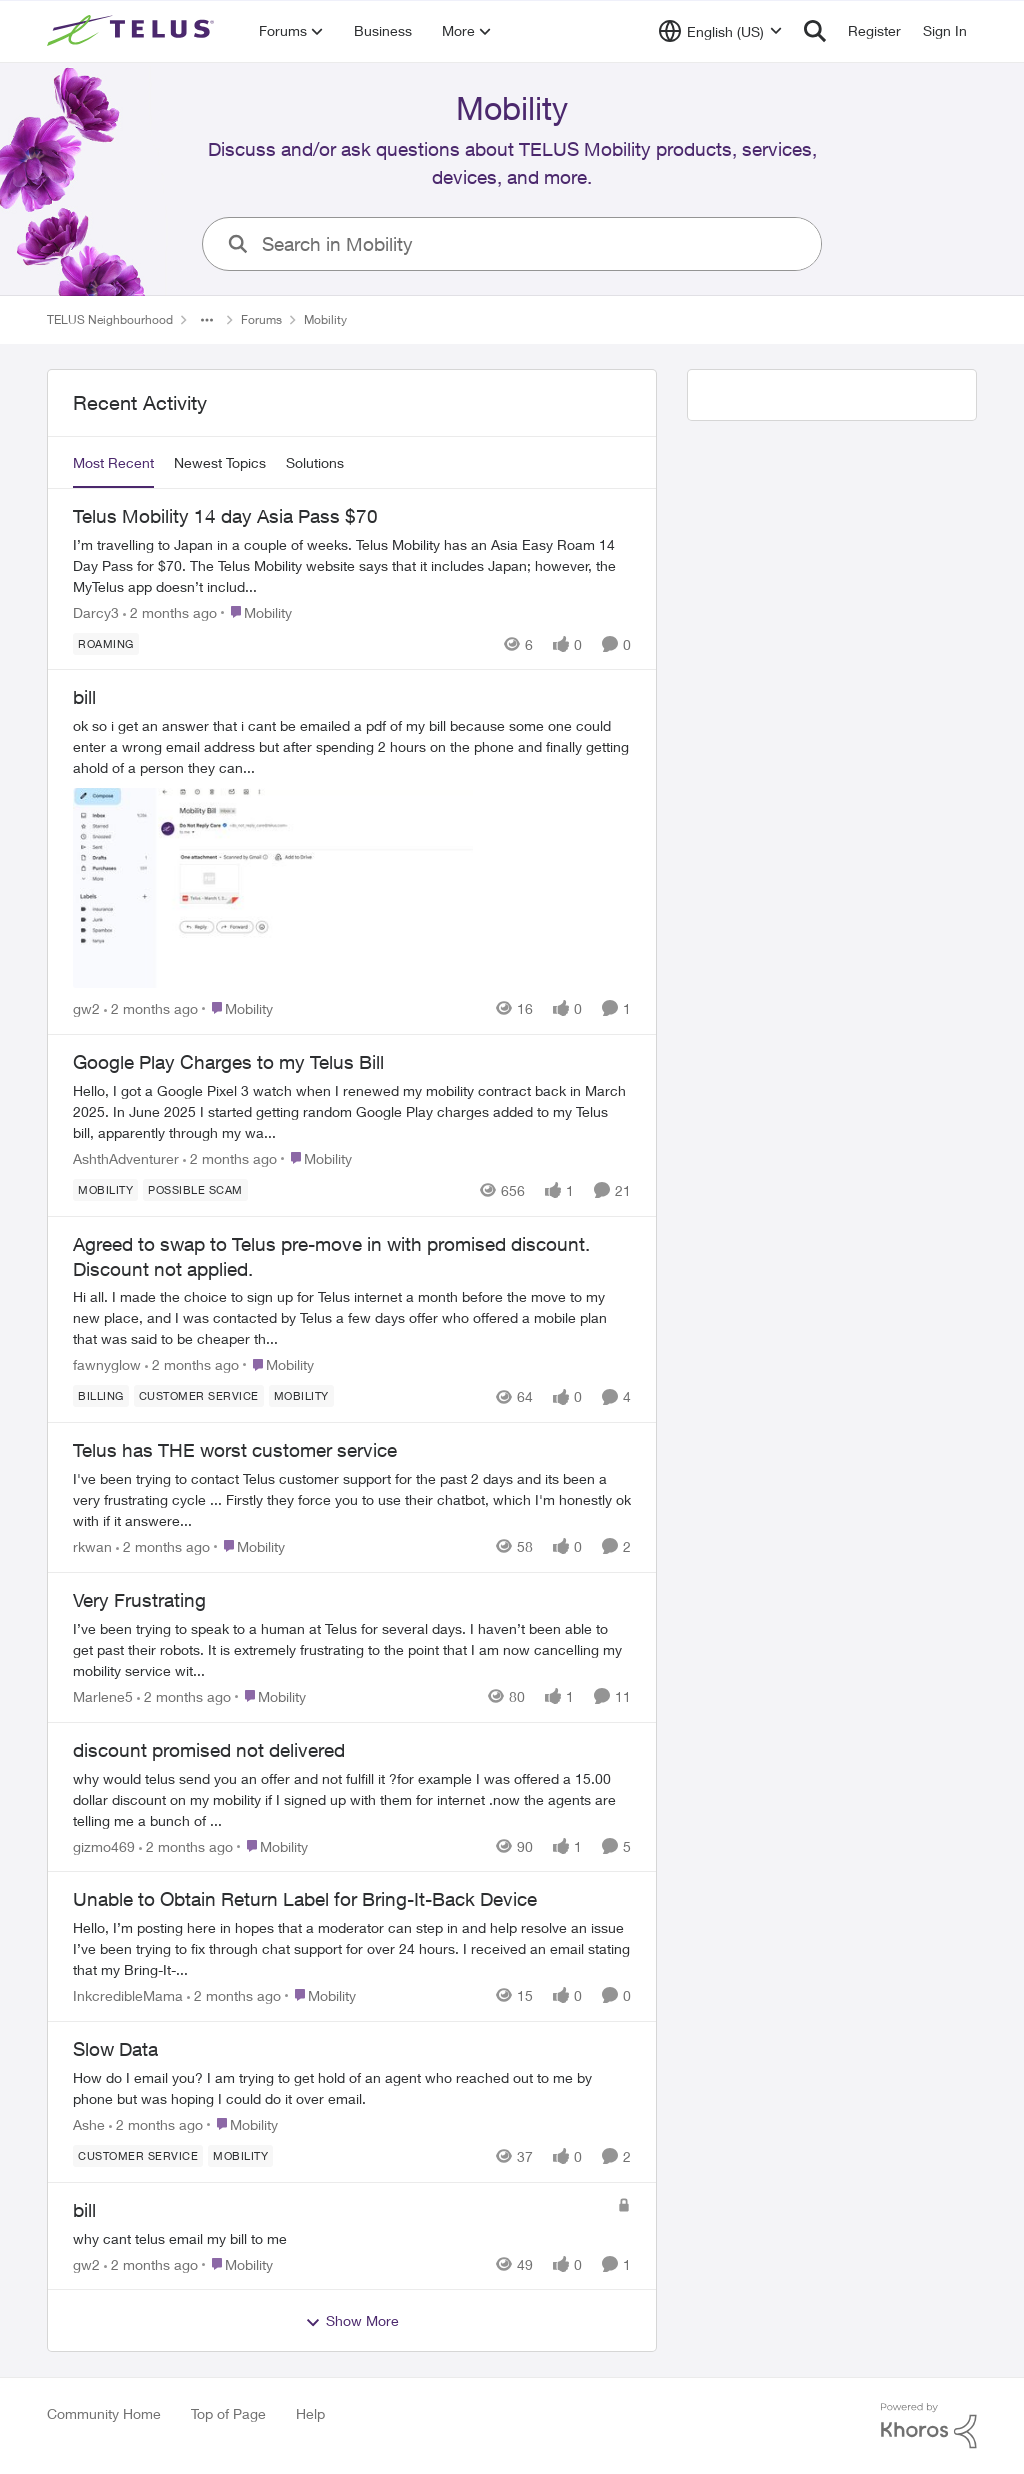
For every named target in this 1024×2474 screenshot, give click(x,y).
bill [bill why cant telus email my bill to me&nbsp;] (84, 2210)
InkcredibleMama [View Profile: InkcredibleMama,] (128, 1995)
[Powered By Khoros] (929, 2426)
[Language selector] (720, 31)
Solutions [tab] (315, 462)
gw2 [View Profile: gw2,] (86, 1008)
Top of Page (228, 2413)
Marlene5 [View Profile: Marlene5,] (103, 1696)
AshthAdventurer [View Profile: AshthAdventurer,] (126, 1158)
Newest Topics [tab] (220, 462)
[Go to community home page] (133, 31)
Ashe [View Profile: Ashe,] (89, 2124)
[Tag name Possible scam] (195, 1190)
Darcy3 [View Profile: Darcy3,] (96, 611)
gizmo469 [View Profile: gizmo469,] (104, 1845)
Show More (352, 2321)
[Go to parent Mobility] (256, 611)
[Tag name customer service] (199, 1396)
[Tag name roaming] (106, 643)
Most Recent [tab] (113, 462)
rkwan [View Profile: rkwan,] (92, 1546)
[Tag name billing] (101, 1396)
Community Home (104, 2413)
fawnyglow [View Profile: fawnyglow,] (107, 1364)
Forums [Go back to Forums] (261, 319)
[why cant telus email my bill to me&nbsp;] (340, 2237)
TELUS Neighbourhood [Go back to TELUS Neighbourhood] (110, 319)
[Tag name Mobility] (105, 1190)
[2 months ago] (170, 611)
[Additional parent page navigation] (207, 320)
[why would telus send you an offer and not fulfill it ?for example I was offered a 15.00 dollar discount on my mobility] (352, 1798)
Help (310, 2413)
